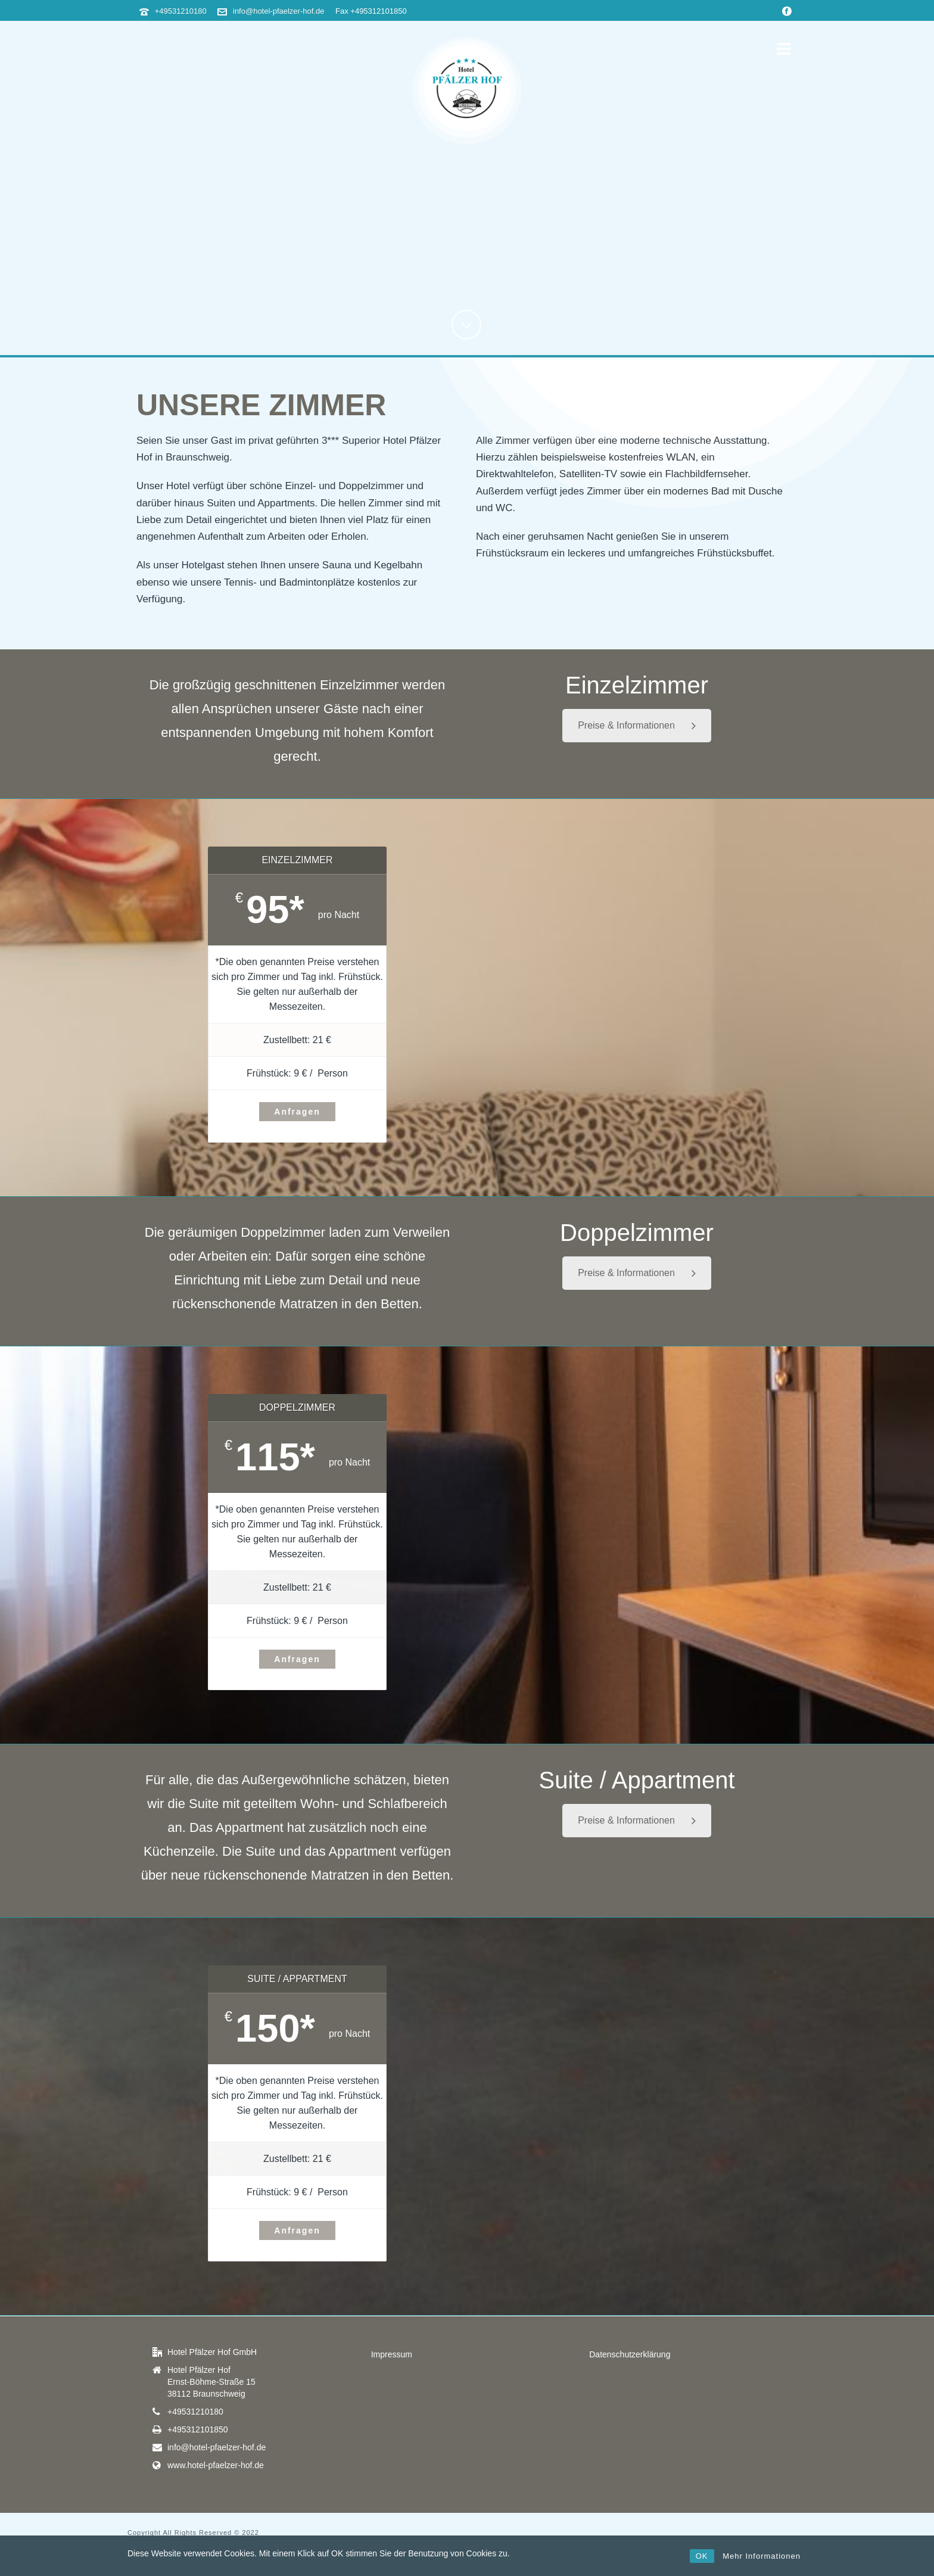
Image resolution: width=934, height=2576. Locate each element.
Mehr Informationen (762, 2556)
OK (702, 2556)
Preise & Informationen (637, 725)
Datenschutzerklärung (629, 2354)
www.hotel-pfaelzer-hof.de (215, 2465)
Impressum (391, 2354)
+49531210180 (181, 11)
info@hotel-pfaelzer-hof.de (278, 11)
